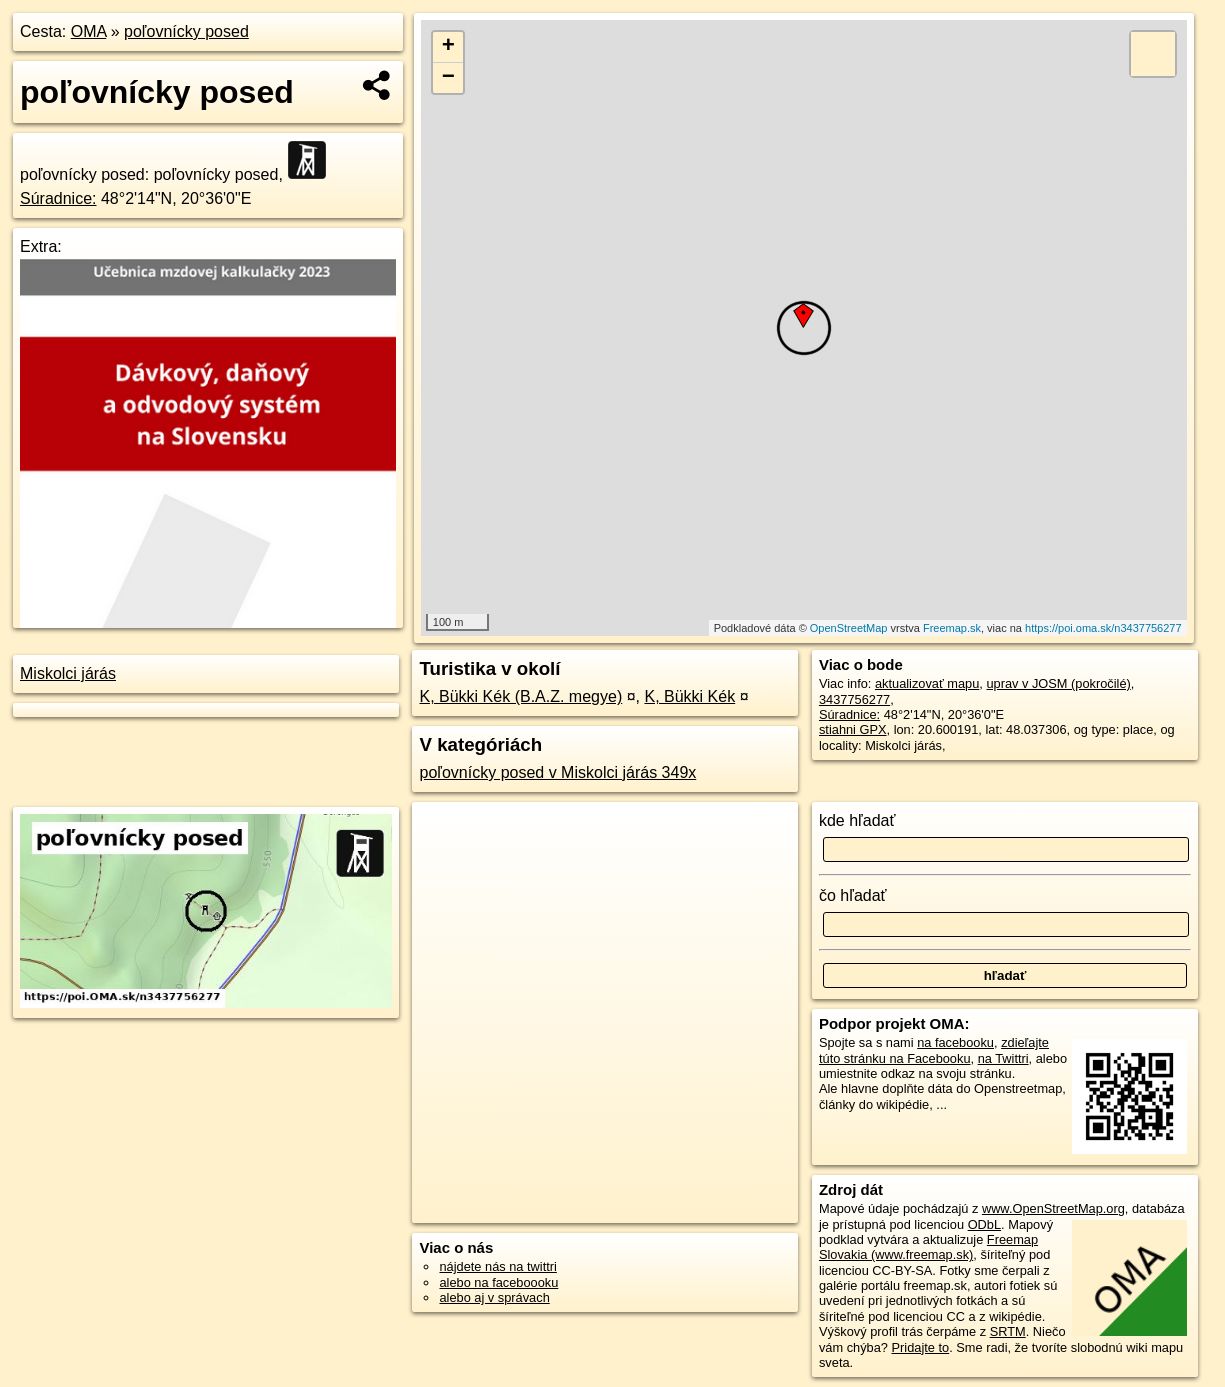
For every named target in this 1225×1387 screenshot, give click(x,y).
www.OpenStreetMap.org (1053, 1208)
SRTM (1008, 1331)
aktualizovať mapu (927, 683)
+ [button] (448, 47)
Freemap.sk (952, 628)
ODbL (984, 1224)
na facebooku (955, 1042)
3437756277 (854, 699)
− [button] (448, 78)
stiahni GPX (853, 729)
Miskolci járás (68, 673)
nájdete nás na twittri (497, 1266)
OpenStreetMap (849, 628)
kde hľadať (857, 820)
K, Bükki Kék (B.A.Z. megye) (520, 696)
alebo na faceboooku (498, 1282)
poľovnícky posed (186, 31)
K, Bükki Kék (689, 696)
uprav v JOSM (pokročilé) (1058, 683)
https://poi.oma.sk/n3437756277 (1103, 628)
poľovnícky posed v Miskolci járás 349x (557, 772)
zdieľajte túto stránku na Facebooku (934, 1050)
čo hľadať (853, 895)
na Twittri (1003, 1058)
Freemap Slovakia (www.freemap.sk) (928, 1247)
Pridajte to (921, 1347)
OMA (89, 31)
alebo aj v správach (494, 1297)
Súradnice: (58, 198)
